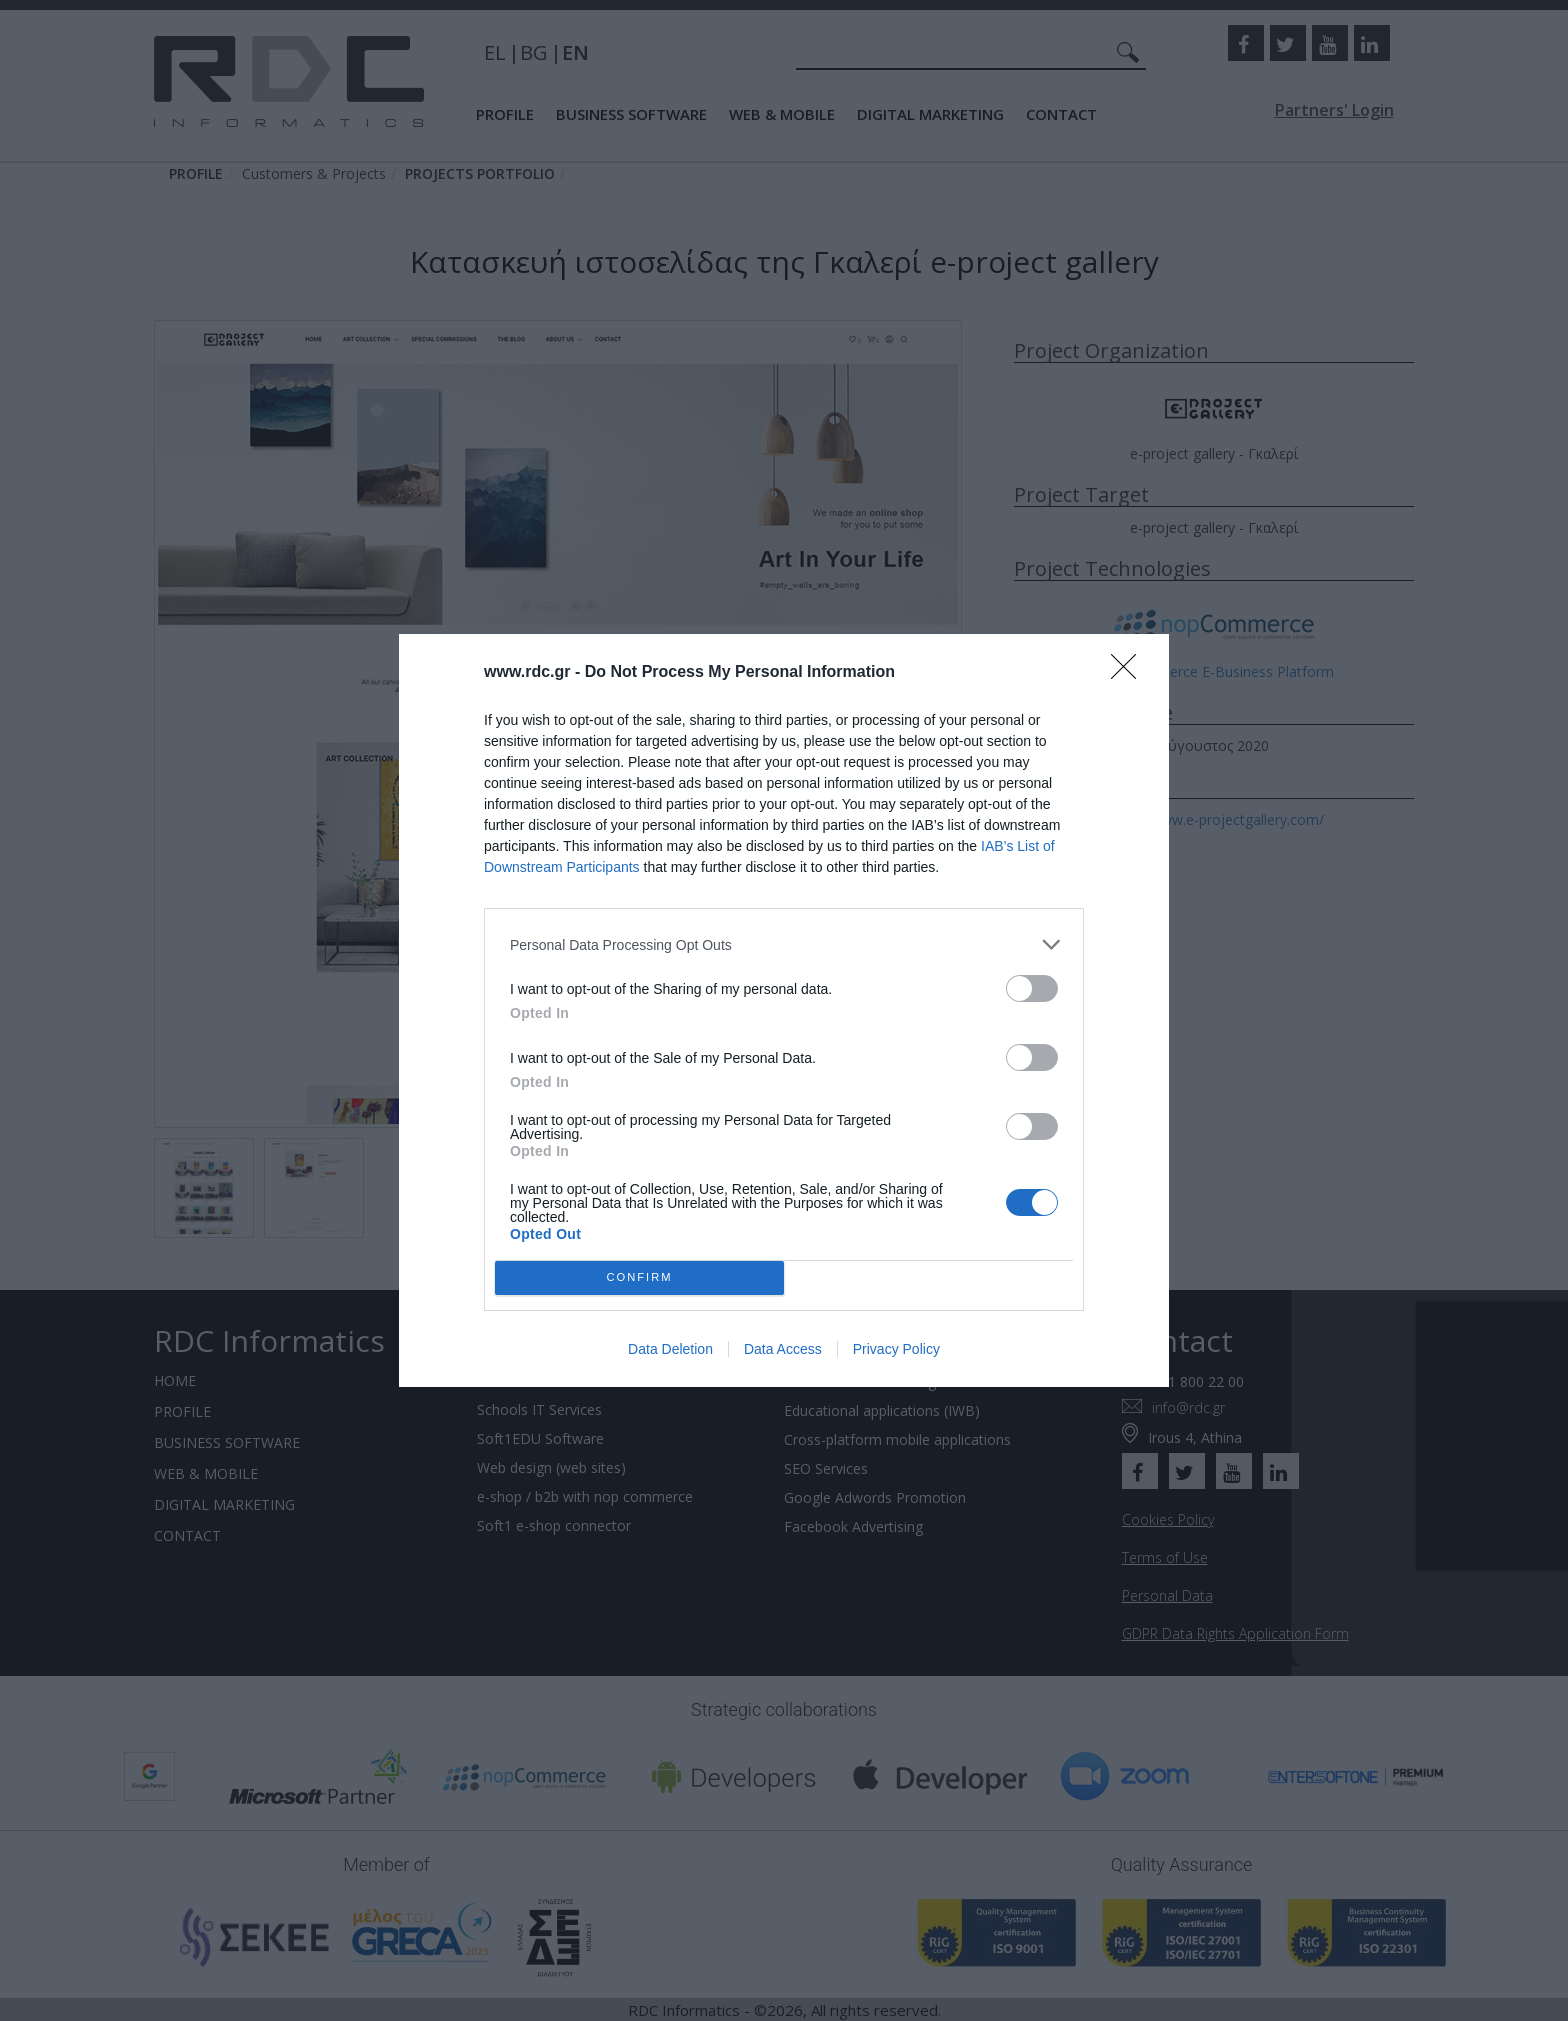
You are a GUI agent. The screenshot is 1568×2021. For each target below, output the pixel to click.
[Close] (1130, 673)
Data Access (783, 1349)
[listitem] (784, 944)
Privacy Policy (896, 1349)
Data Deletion (670, 1349)
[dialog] (784, 1010)
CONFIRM (639, 1278)
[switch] (1032, 988)
